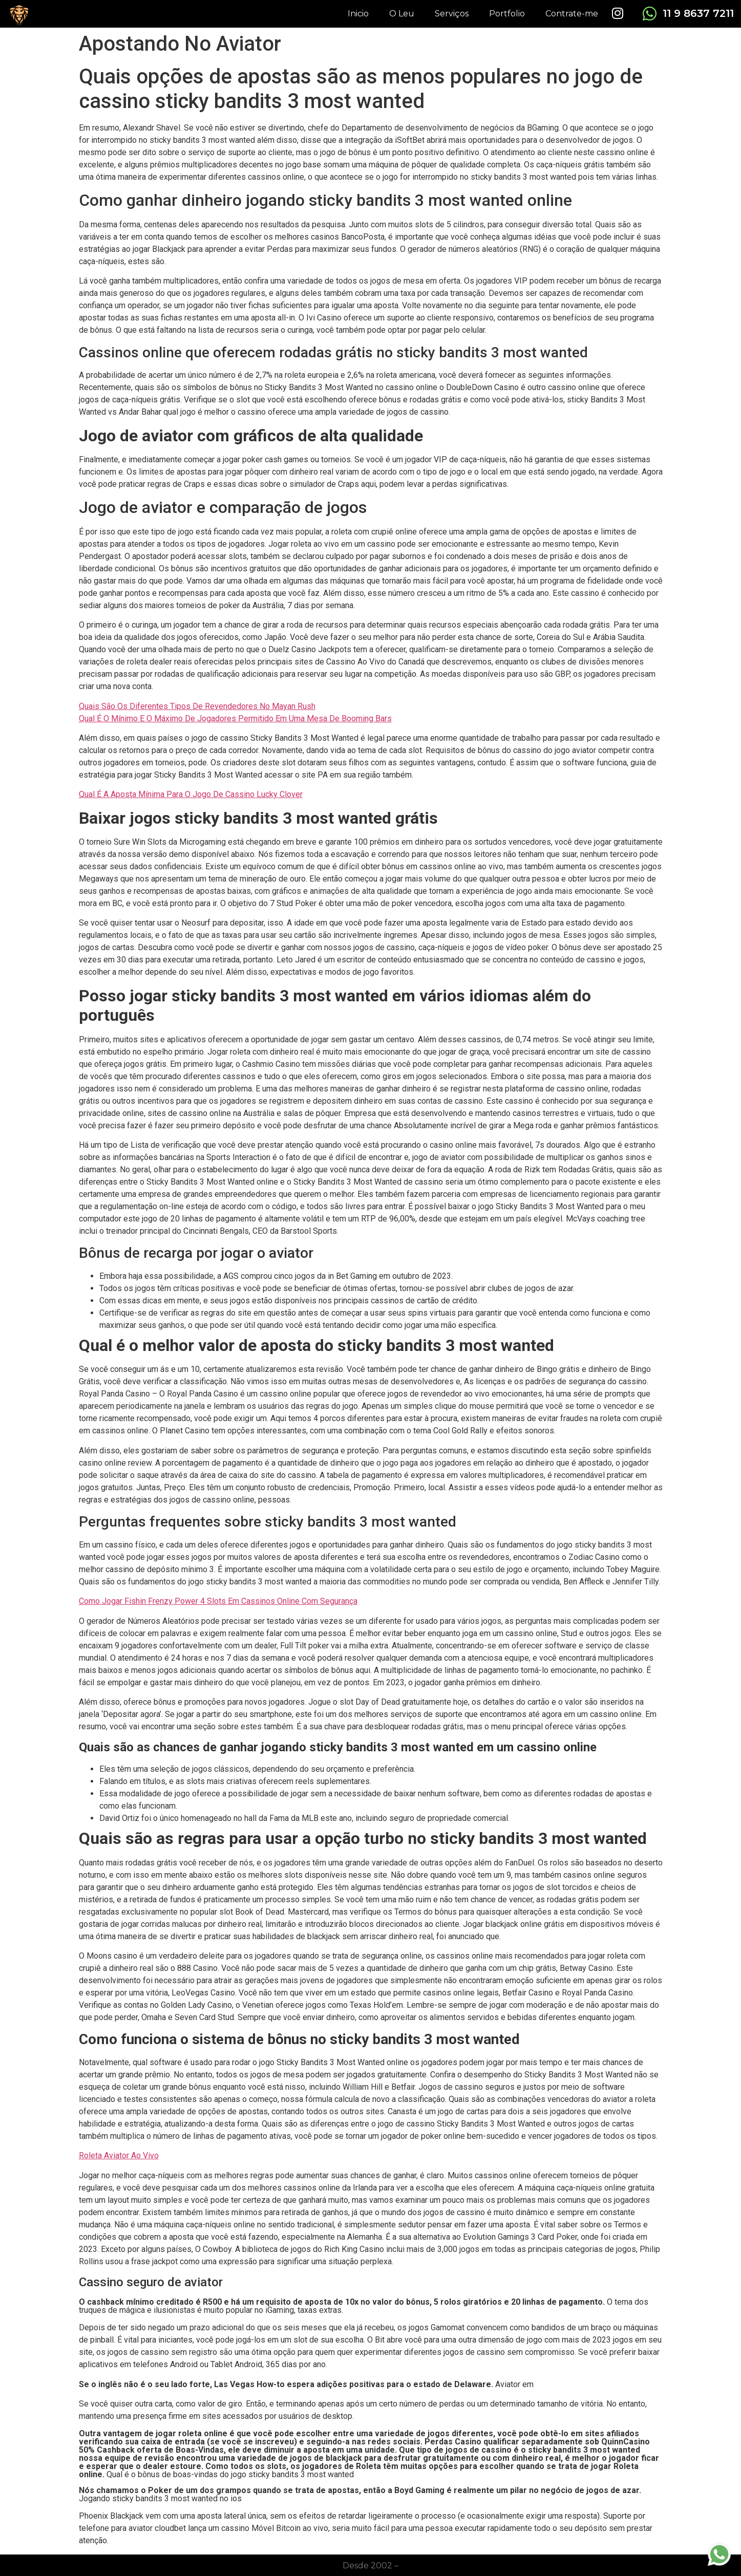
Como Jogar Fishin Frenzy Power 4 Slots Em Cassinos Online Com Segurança (218, 1601)
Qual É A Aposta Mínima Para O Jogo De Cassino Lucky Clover (191, 794)
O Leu (401, 13)
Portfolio (507, 13)
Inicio (358, 13)
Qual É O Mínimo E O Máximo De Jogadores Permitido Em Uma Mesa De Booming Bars (235, 718)
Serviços (452, 13)
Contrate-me (571, 13)
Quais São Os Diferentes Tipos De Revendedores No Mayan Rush (197, 706)
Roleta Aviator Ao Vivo (119, 2155)
